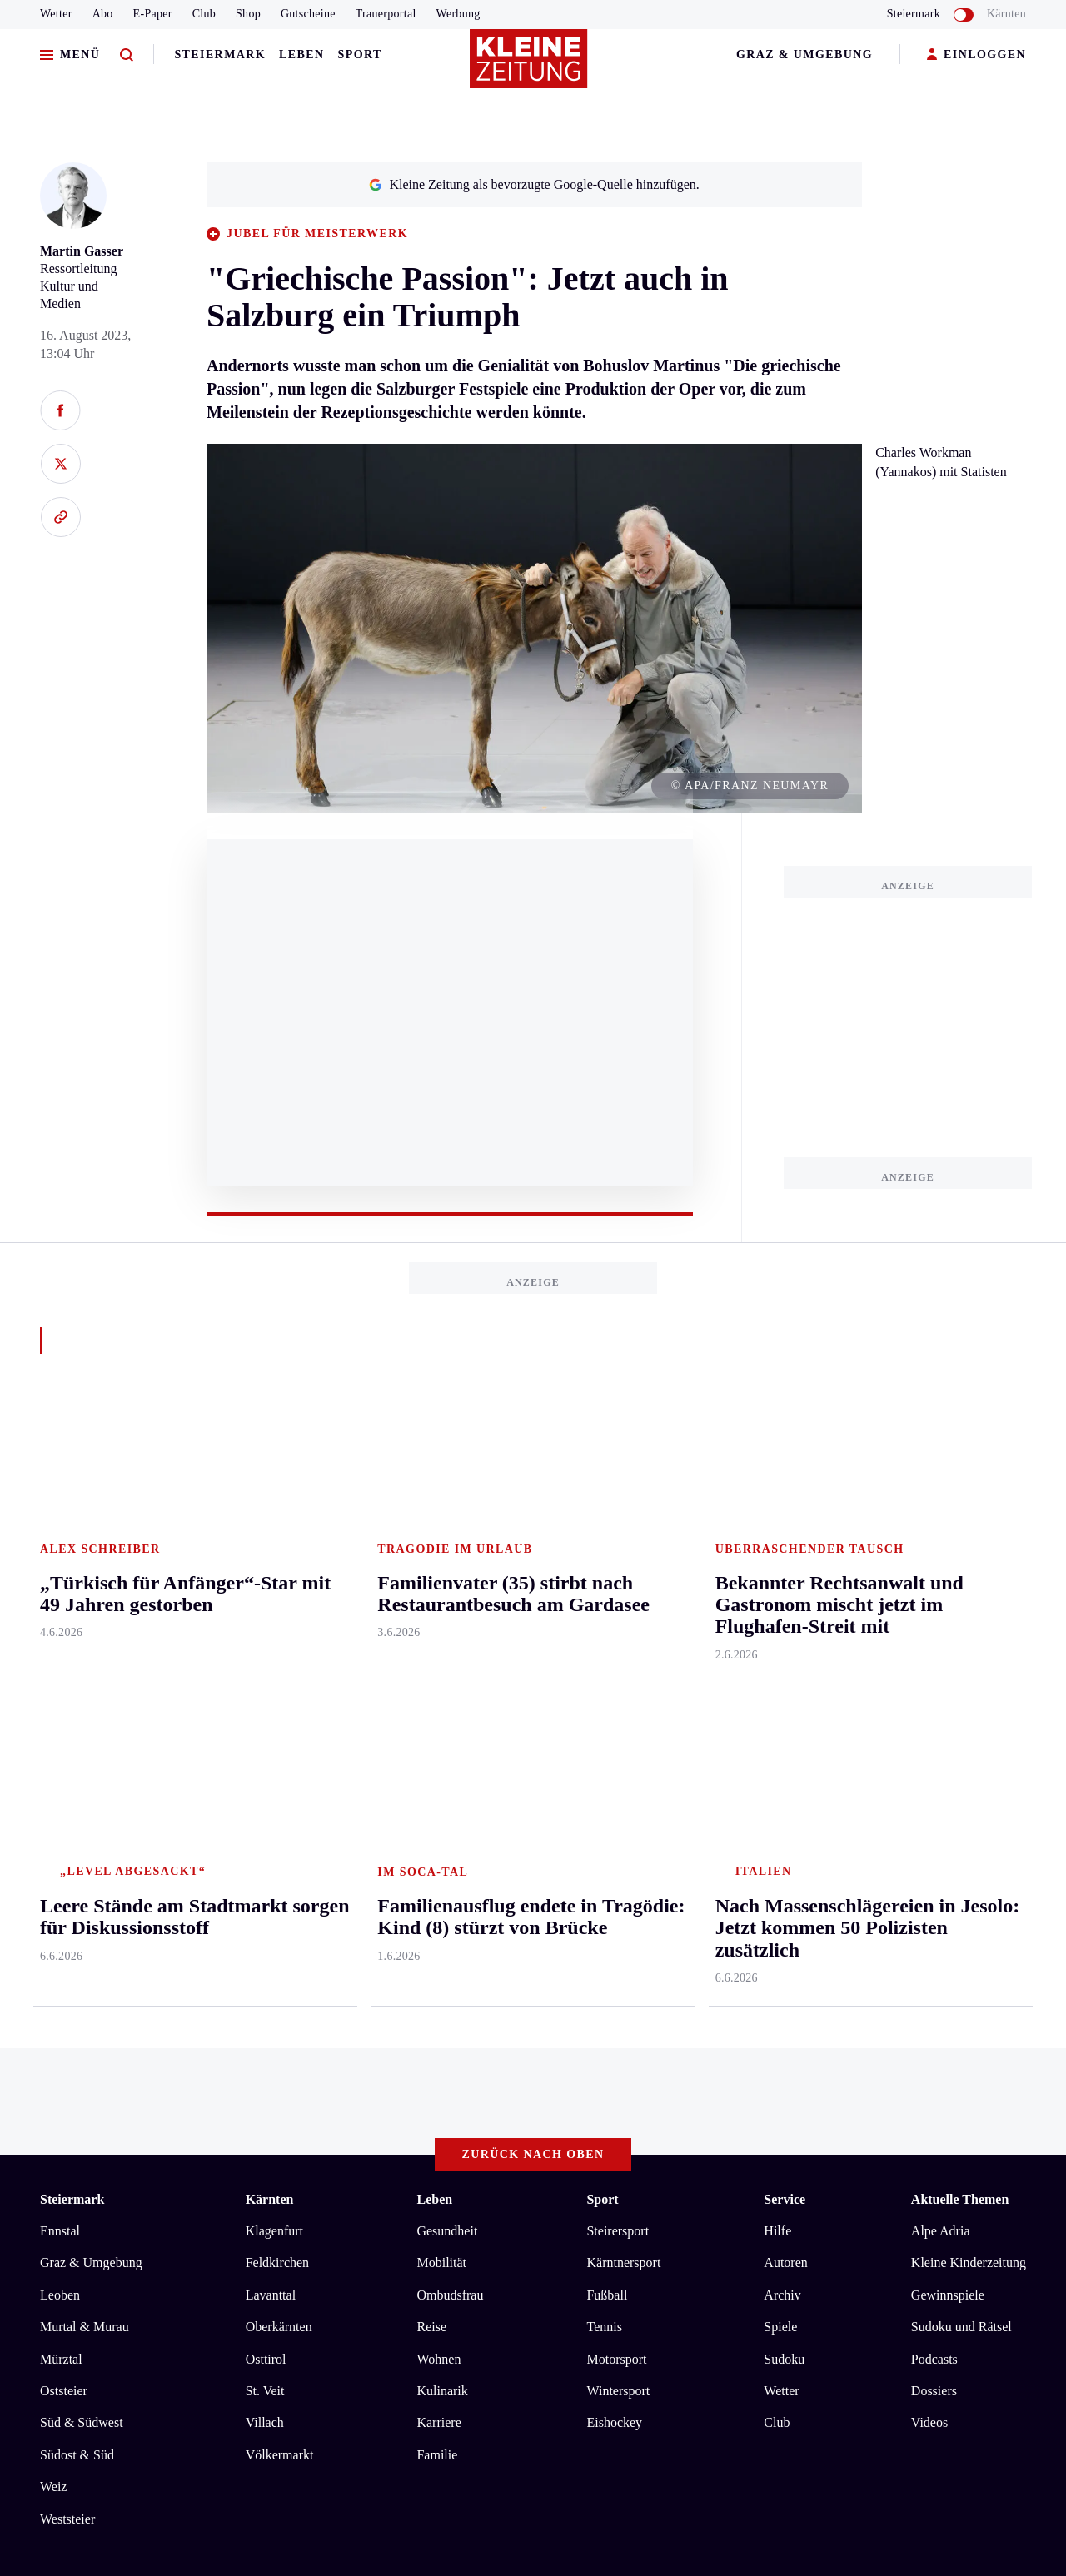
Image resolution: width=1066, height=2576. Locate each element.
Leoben (60, 1595)
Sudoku (784, 1659)
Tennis (603, 1627)
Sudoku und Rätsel (961, 1627)
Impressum (72, 2058)
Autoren (785, 1563)
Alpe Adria (940, 1531)
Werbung (458, 13)
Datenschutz (195, 2058)
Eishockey (614, 1723)
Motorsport (616, 1659)
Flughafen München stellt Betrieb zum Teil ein (194, 1916)
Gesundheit (446, 1531)
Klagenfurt (274, 1531)
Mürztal (61, 1659)
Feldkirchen (277, 1563)
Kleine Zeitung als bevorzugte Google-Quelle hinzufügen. (534, 184)
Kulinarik (441, 1690)
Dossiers (934, 1690)
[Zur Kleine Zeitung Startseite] (529, 65)
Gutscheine (308, 13)
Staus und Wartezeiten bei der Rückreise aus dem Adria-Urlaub (238, 1966)
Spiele (780, 1627)
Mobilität (441, 1563)
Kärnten (1006, 13)
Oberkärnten (279, 1627)
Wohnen (438, 1659)
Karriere (438, 1723)
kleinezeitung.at (132, 2117)
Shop (248, 13)
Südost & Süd (77, 1755)
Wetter (56, 13)
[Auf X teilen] (60, 464)
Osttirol (266, 1659)
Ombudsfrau (449, 1595)
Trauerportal (386, 13)
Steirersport (617, 1531)
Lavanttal (271, 1595)
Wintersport (618, 1690)
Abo (102, 13)
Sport (360, 54)
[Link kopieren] (60, 517)
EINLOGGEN (976, 55)
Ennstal (60, 1531)
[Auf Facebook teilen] (60, 410)
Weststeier (67, 1819)
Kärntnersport (623, 1563)
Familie (436, 1755)
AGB (132, 2058)
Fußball (606, 1595)
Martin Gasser (81, 251)
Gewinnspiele (947, 1595)
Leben (301, 54)
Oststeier (63, 1690)
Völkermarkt (280, 1755)
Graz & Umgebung (804, 54)
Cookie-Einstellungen (470, 2058)
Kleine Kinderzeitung (968, 1563)
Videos (929, 1723)
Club (204, 13)
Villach (265, 1723)
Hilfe (777, 1531)
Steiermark (220, 54)
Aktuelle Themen (960, 1500)
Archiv (782, 1595)
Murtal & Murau (84, 1627)
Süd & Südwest (81, 1723)
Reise (431, 1627)
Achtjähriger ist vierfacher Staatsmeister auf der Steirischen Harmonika (260, 1992)
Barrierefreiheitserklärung (319, 2058)
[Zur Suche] (126, 55)
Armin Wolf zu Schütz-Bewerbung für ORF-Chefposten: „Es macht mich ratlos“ (285, 1941)
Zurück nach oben (533, 1455)
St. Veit (265, 1690)
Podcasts (934, 1659)
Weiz (53, 1786)
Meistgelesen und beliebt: (112, 1884)
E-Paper (152, 13)
